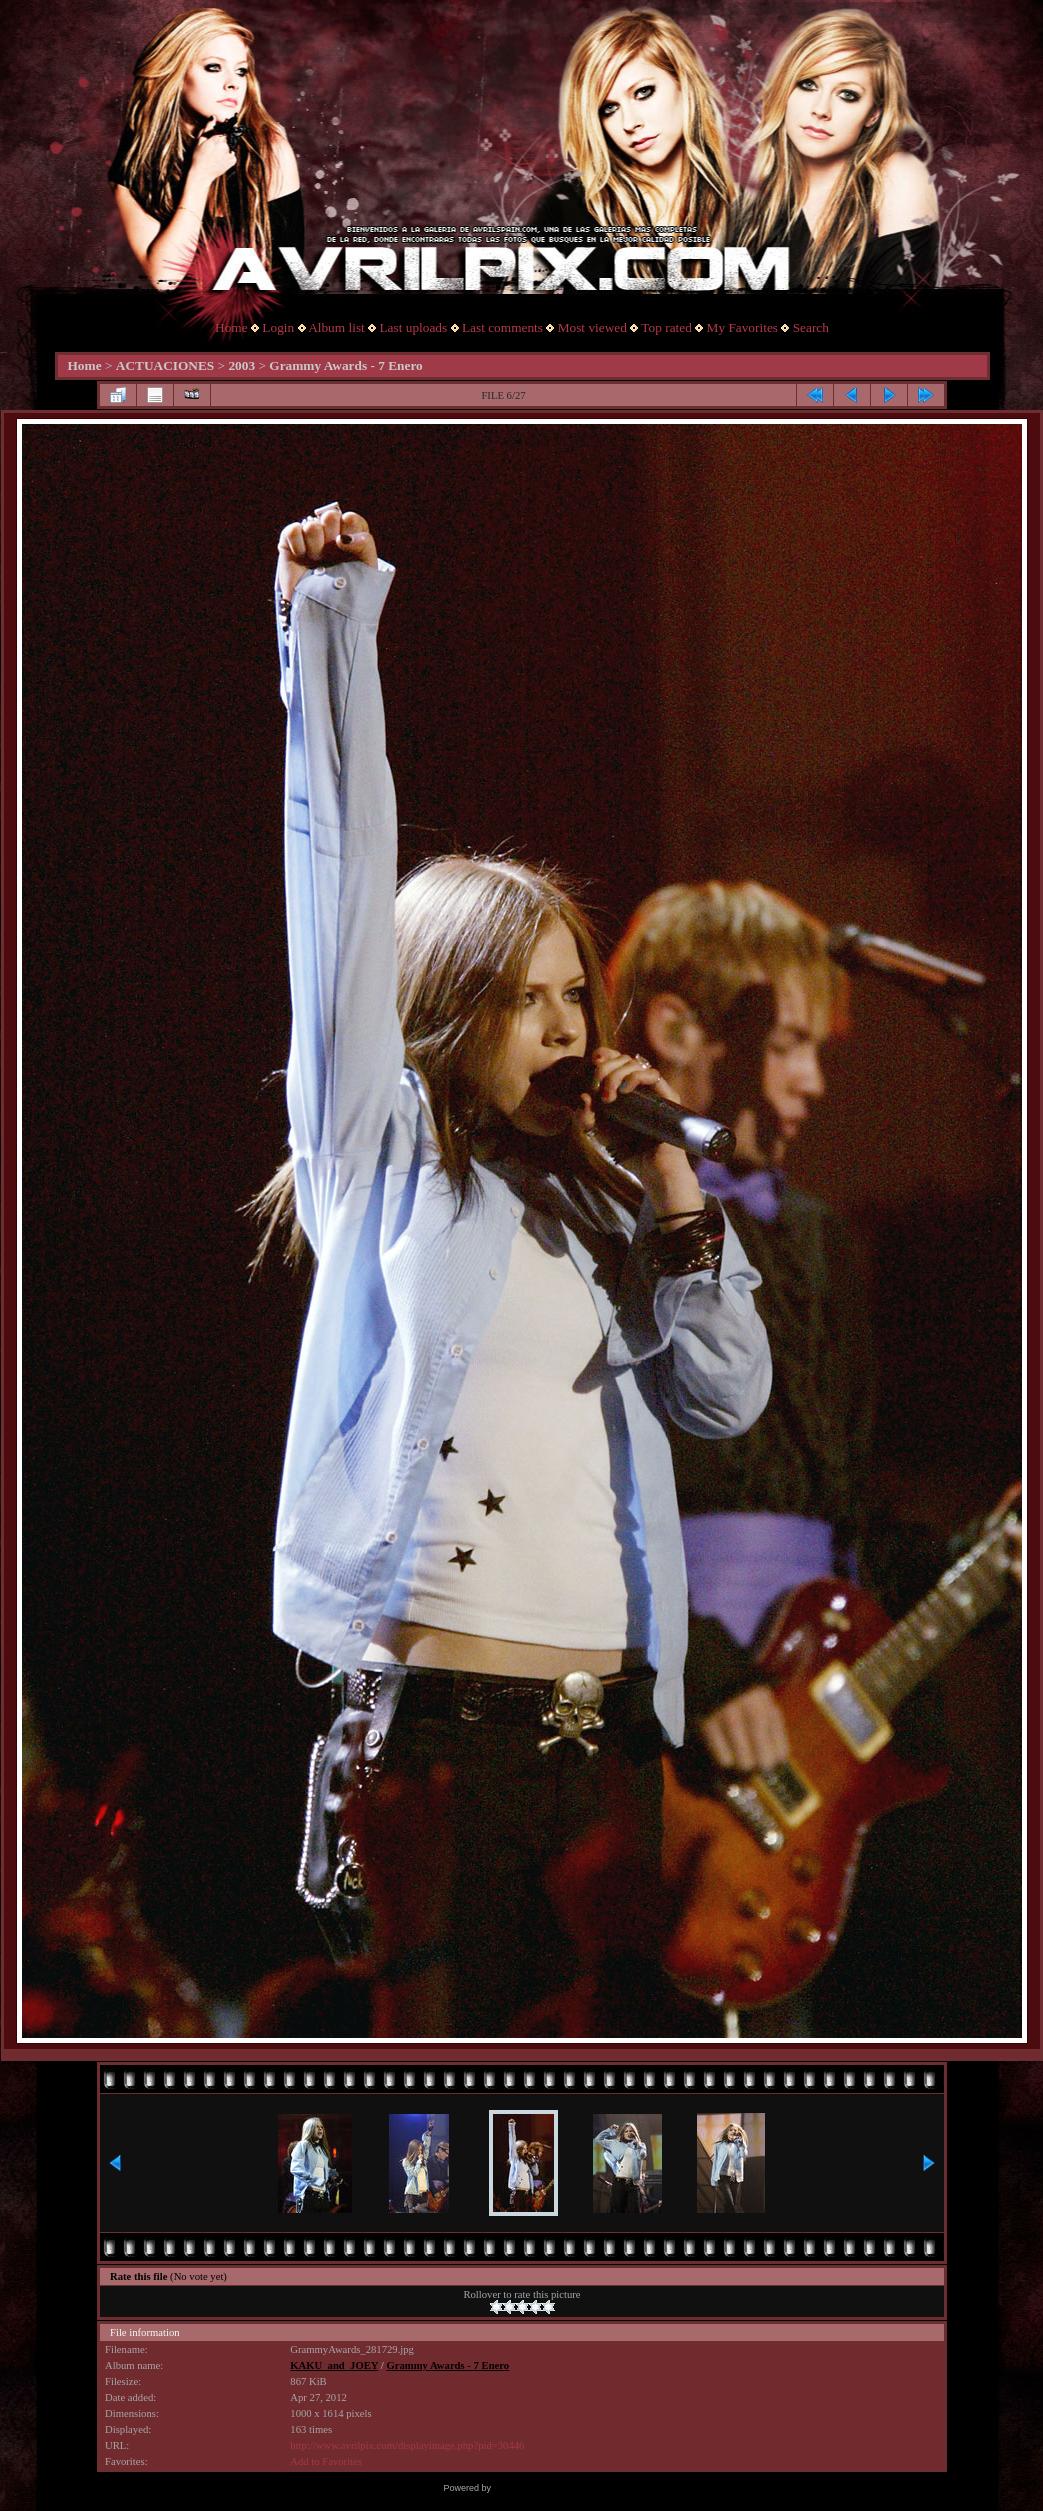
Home (231, 327)
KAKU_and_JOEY (334, 2365)
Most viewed (592, 327)
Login (278, 327)
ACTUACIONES (165, 365)
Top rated (666, 327)
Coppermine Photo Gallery (546, 2488)
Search (811, 327)
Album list (336, 327)
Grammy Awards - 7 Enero (346, 365)
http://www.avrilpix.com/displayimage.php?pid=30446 (407, 2445)
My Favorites (742, 327)
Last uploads (413, 327)
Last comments (502, 327)
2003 (241, 365)
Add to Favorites (326, 2461)
